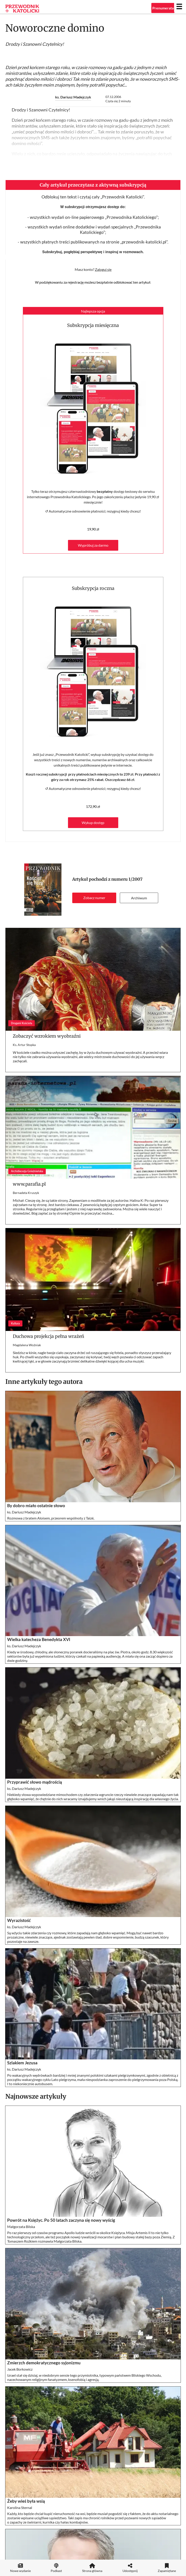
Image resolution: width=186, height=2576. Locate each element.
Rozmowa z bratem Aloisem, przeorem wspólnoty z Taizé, (50, 1518)
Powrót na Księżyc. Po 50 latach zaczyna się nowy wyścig (61, 2220)
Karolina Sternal (19, 2507)
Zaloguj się (103, 269)
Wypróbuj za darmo (93, 545)
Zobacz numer (94, 898)
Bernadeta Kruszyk (26, 1193)
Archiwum (139, 898)
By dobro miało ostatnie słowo (36, 1505)
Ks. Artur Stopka (24, 1045)
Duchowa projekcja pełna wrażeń (48, 1336)
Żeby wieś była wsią (26, 2501)
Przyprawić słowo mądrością (34, 1782)
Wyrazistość (19, 1920)
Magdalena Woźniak (27, 1345)
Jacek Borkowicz (20, 2369)
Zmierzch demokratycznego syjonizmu (44, 2362)
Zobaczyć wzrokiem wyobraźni (47, 1036)
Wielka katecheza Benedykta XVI (38, 1639)
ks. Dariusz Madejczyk (73, 97)
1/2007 (135, 879)
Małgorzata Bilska (21, 2226)
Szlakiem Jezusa (22, 2062)
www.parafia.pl (29, 1184)
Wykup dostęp (93, 822)
